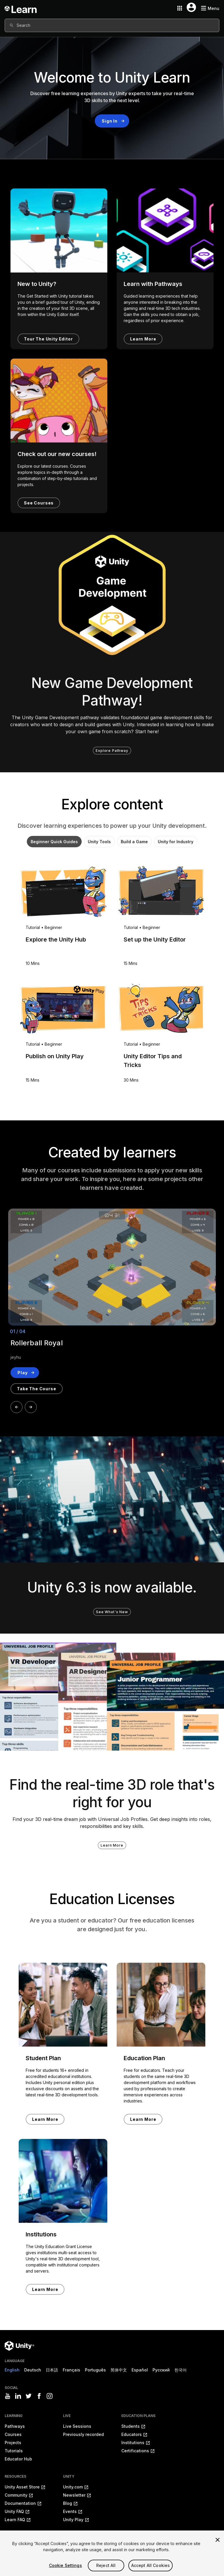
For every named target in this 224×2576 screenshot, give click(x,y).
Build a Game (134, 841)
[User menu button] (191, 7)
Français (71, 2369)
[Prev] (16, 1407)
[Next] (31, 1407)
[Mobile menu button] (210, 8)
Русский (161, 2369)
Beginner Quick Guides (54, 841)
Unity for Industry (176, 841)
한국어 (180, 2369)
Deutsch (32, 2369)
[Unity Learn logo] (21, 8)
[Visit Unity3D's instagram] (49, 2396)
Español (140, 2369)
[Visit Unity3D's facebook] (39, 2396)
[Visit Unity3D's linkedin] (18, 2396)
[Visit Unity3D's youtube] (7, 2396)
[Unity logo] (19, 2346)
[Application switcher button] (179, 8)
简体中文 (119, 2369)
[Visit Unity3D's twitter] (29, 2396)
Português (95, 2369)
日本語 (52, 2369)
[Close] (217, 2548)
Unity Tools (99, 841)
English (12, 2369)
